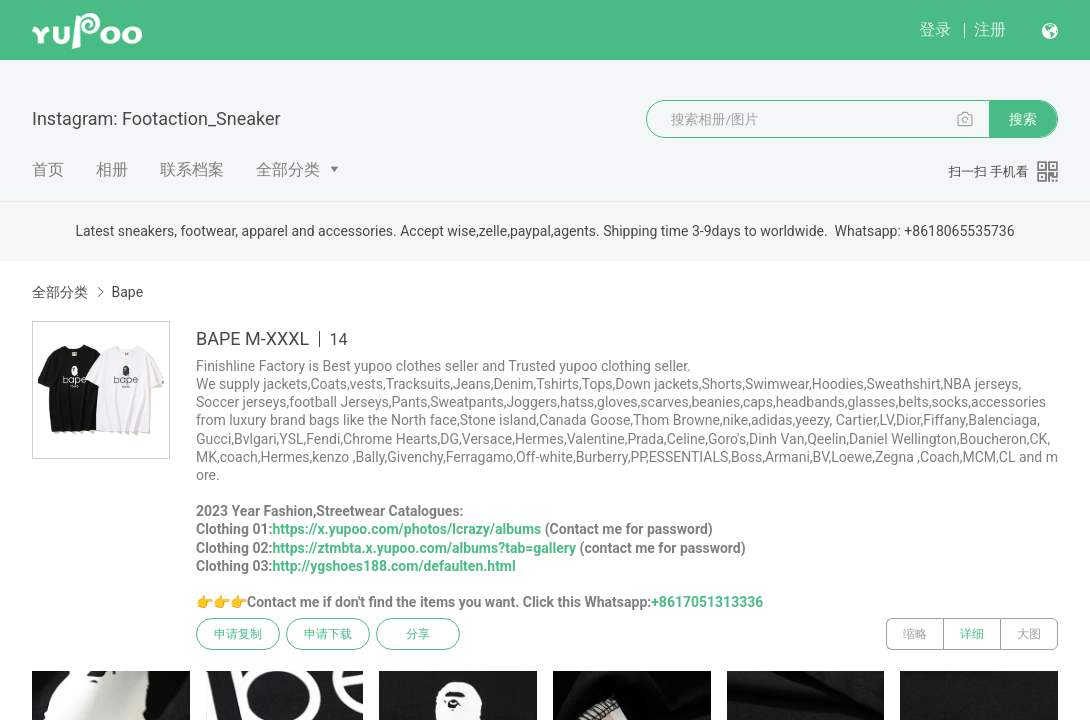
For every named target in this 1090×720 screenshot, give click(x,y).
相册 (112, 169)
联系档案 (192, 169)
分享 (418, 634)
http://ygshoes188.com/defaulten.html (393, 566)
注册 (990, 29)
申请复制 (238, 634)
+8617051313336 (707, 602)
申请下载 (328, 634)
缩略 (915, 634)
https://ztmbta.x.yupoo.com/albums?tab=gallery (424, 548)
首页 (48, 169)
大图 (1029, 634)
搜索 (1023, 119)
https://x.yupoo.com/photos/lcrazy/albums (406, 529)
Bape (127, 292)
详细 (972, 634)
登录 (935, 29)
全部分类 (288, 169)
